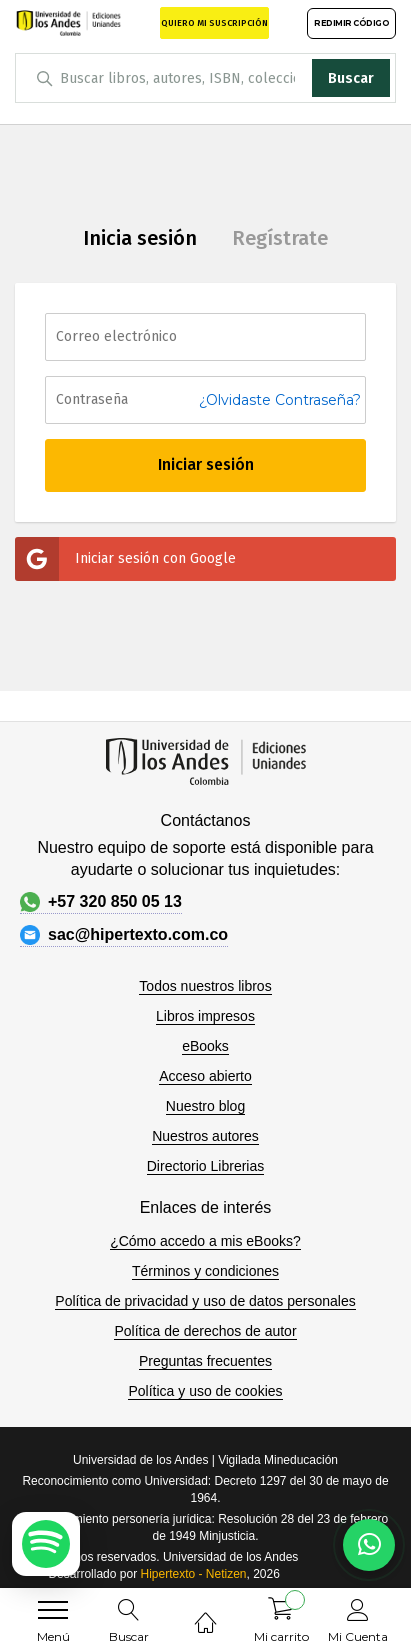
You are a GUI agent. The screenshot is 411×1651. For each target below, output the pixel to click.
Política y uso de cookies (205, 1391)
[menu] (53, 1610)
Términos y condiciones (205, 1271)
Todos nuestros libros (205, 986)
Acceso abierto (205, 1076)
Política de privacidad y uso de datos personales (205, 1301)
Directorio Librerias (205, 1166)
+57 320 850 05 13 (101, 902)
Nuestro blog (205, 1106)
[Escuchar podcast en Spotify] (46, 1544)
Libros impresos (205, 1016)
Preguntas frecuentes (205, 1361)
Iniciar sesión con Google (125, 559)
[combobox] (205, 78)
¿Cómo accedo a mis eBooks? (205, 1241)
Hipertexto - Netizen (193, 1574)
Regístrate (280, 238)
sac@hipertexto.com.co (124, 935)
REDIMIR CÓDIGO (351, 23)
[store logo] (68, 22)
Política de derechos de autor (205, 1331)
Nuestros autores (205, 1136)
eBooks (205, 1046)
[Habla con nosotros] (369, 1545)
